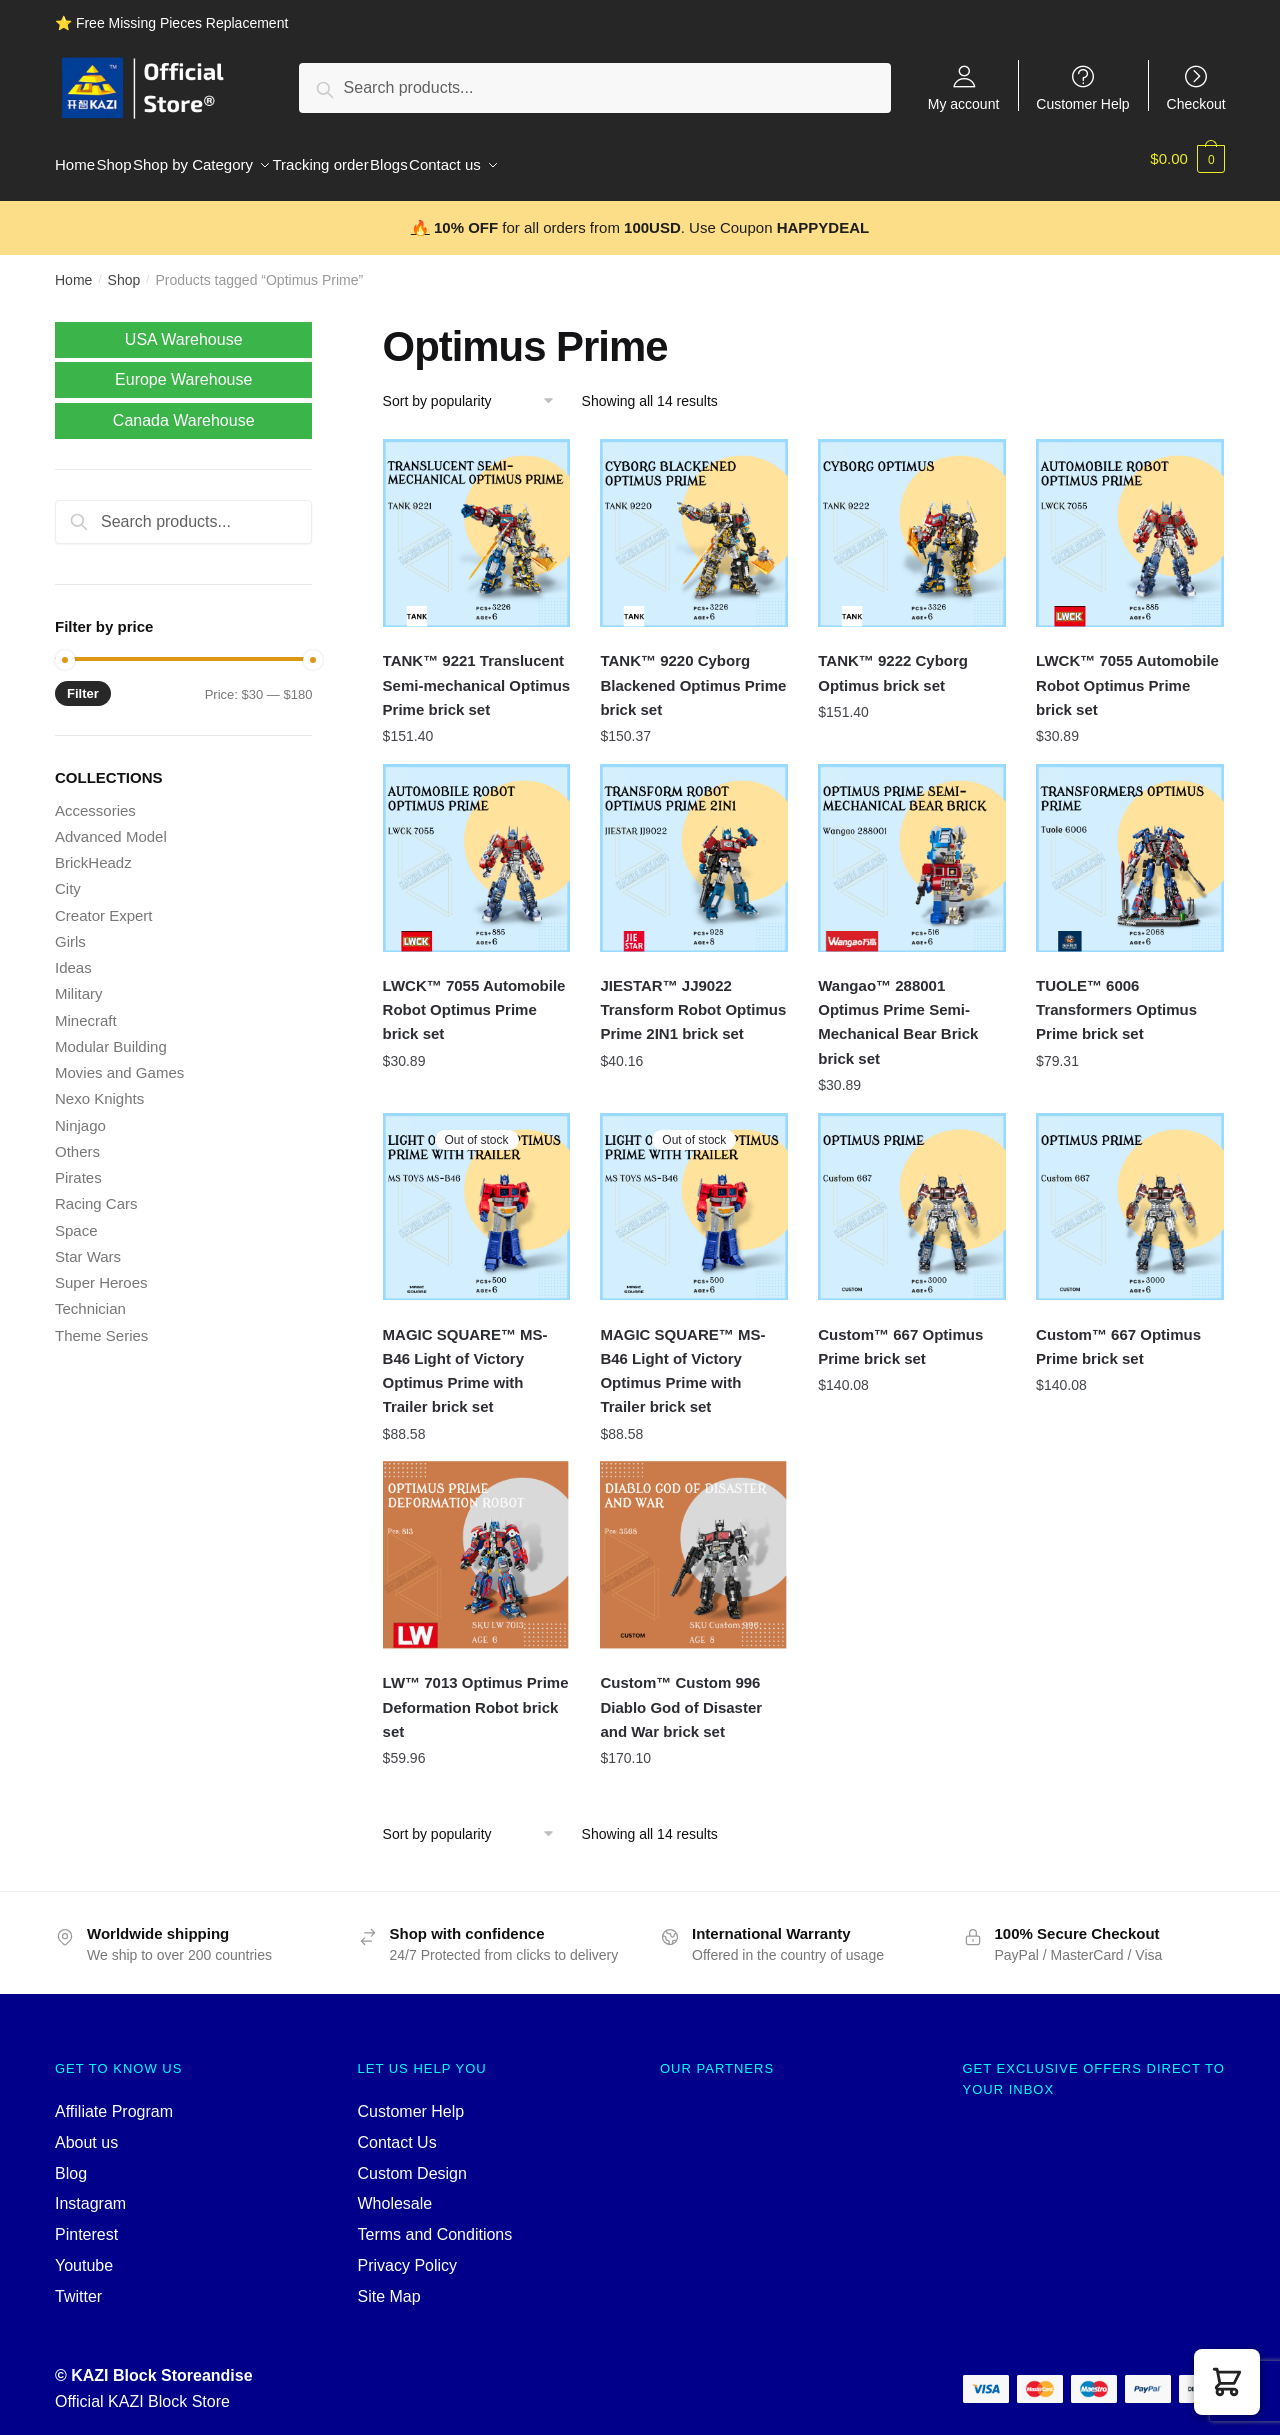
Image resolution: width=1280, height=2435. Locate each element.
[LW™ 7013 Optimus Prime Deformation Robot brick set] (477, 1543)
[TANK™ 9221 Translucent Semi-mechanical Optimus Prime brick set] (477, 521)
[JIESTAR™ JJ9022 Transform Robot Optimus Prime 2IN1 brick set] (694, 846)
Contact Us (397, 2130)
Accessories (95, 798)
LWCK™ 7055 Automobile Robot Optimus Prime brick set (1127, 673)
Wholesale (395, 2191)
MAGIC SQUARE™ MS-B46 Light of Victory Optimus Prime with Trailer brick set (465, 1359)
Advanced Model (111, 824)
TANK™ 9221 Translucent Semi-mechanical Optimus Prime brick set (477, 673)
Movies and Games (119, 1060)
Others (77, 1139)
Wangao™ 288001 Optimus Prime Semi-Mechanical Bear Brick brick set (898, 1010)
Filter (83, 681)
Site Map (389, 2284)
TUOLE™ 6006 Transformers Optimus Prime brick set (1116, 998)
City (68, 876)
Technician (90, 1296)
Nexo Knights (99, 1086)
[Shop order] (475, 389)
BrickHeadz (93, 850)
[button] (1227, 2382)
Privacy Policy (408, 2253)
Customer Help (1082, 103)
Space (76, 1218)
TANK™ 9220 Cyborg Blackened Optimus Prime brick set (693, 673)
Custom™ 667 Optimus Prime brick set (900, 1334)
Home (73, 268)
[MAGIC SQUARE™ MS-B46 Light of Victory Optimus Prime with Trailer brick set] (477, 1195)
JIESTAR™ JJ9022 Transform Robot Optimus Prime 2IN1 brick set (693, 998)
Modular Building (111, 1034)
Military (79, 981)
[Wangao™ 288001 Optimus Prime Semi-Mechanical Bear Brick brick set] (912, 846)
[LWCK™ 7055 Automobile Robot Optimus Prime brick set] (1130, 521)
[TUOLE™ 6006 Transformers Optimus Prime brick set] (1130, 846)
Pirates (78, 1165)
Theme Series (101, 1323)
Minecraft (86, 1008)
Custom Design (412, 2161)
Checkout (1196, 103)
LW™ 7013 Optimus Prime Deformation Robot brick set (476, 1695)
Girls (70, 929)
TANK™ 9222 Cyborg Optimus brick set (893, 660)
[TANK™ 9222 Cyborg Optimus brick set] (912, 521)
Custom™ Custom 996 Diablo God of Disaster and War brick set (681, 1695)
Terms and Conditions (435, 2222)
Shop (124, 268)
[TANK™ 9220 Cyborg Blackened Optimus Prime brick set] (694, 521)
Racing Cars (96, 1191)
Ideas (73, 955)
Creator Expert (104, 903)
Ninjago (80, 1113)
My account (964, 103)
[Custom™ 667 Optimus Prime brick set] (912, 1195)
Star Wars (88, 1244)
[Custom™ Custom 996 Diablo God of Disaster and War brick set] (694, 1543)
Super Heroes (101, 1270)
